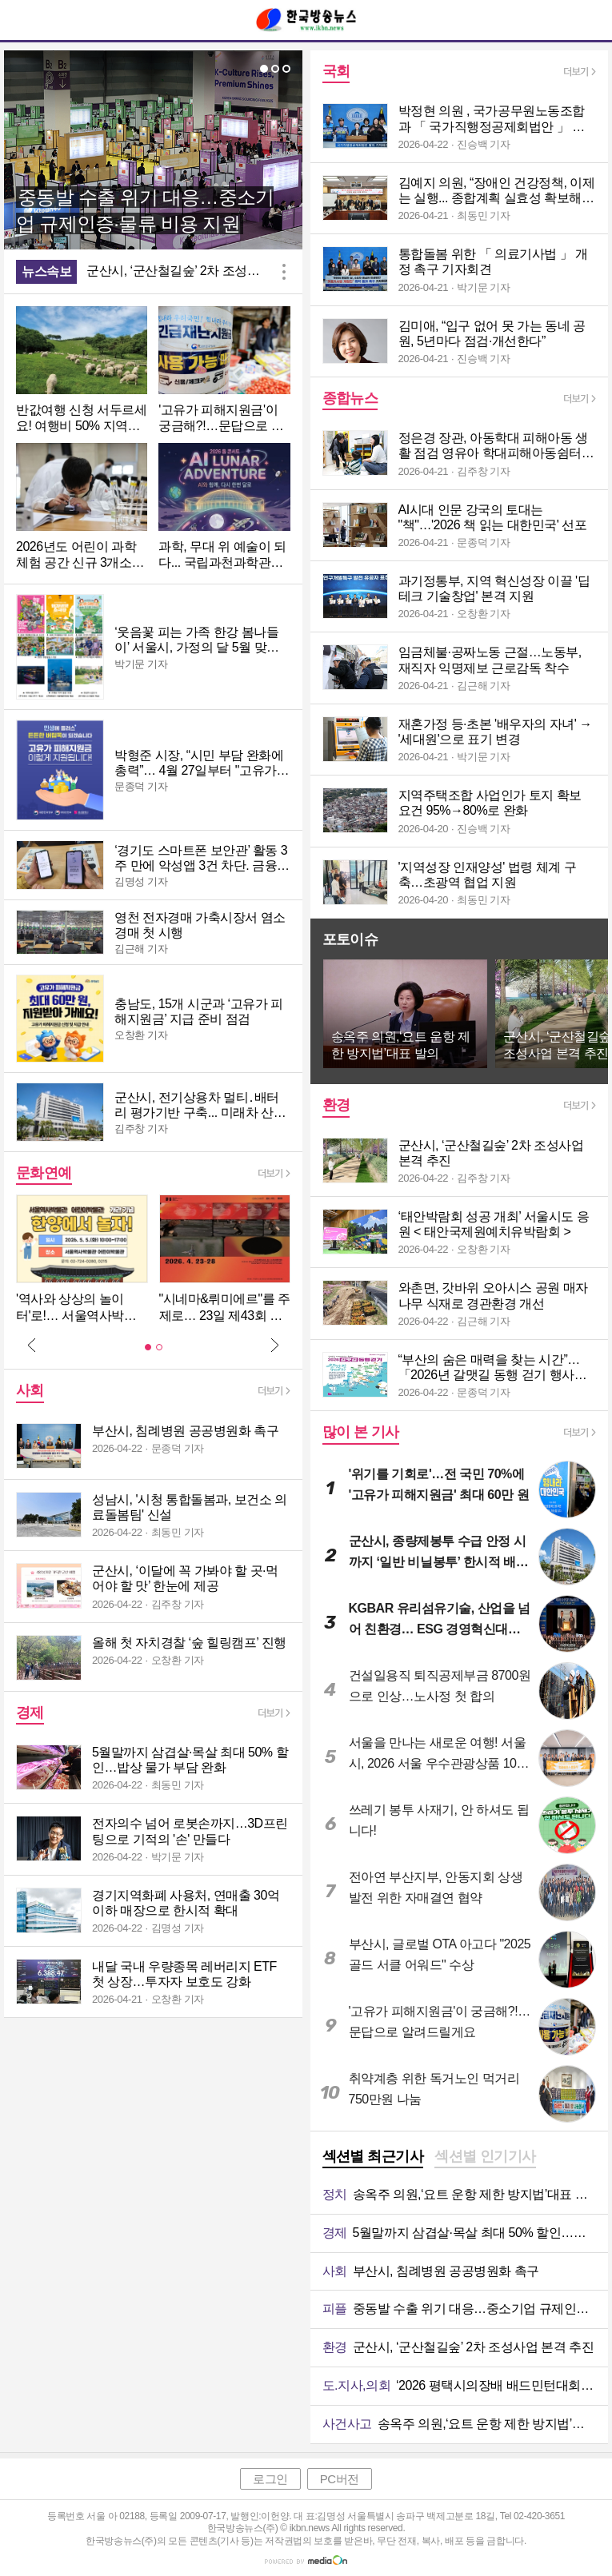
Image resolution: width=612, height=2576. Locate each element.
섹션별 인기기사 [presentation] (485, 2156)
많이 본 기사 (360, 1432)
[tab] (373, 2157)
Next (274, 1345)
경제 (30, 1713)
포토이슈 (350, 939)
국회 (336, 71)
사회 (30, 1390)
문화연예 (44, 1173)
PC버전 (339, 2479)
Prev (32, 1345)
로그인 (270, 2479)
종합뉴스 (350, 398)
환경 (336, 1105)
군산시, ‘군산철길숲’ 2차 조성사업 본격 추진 (180, 270)
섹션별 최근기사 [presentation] (373, 2156)
